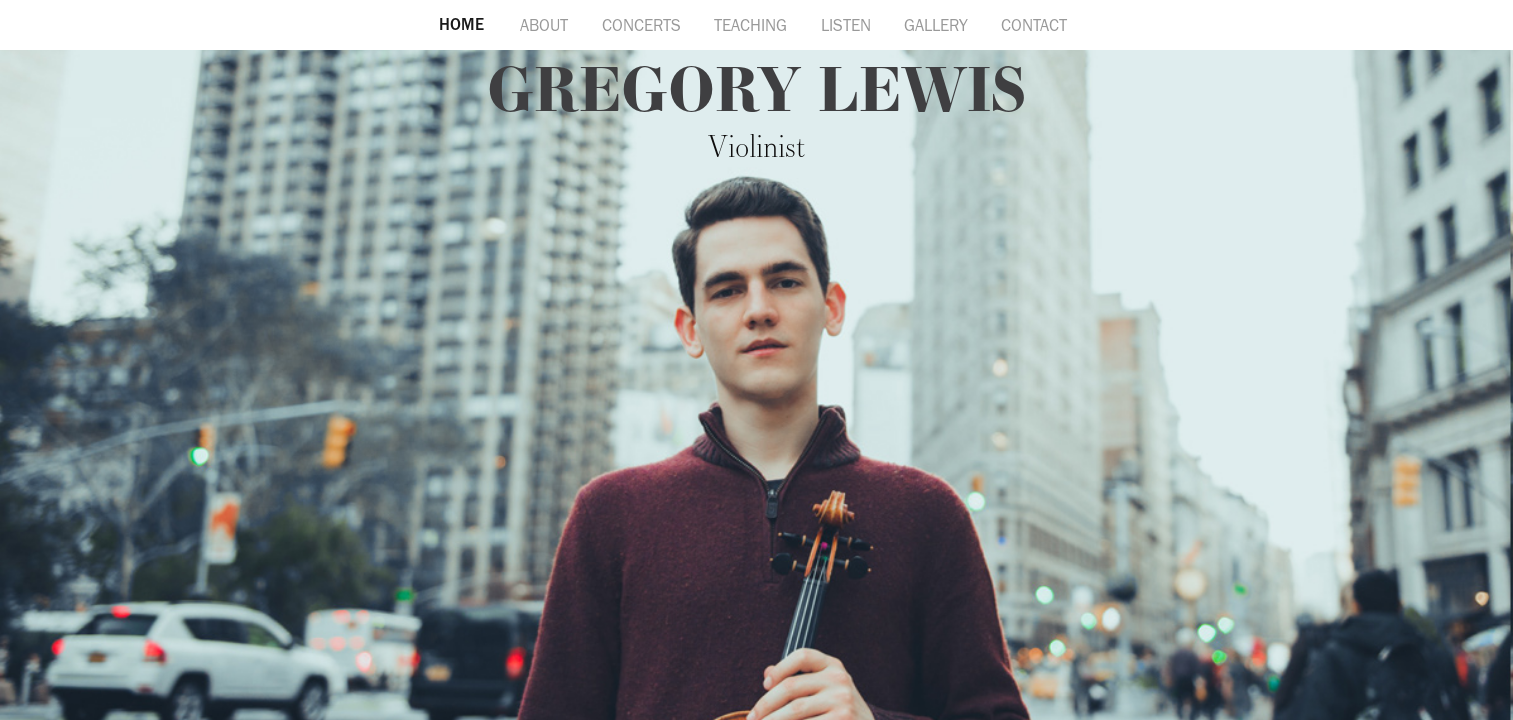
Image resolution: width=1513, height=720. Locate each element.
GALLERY (936, 25)
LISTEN (846, 25)
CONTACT (1034, 25)
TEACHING (750, 25)
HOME (461, 24)
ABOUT (544, 25)
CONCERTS (641, 25)
